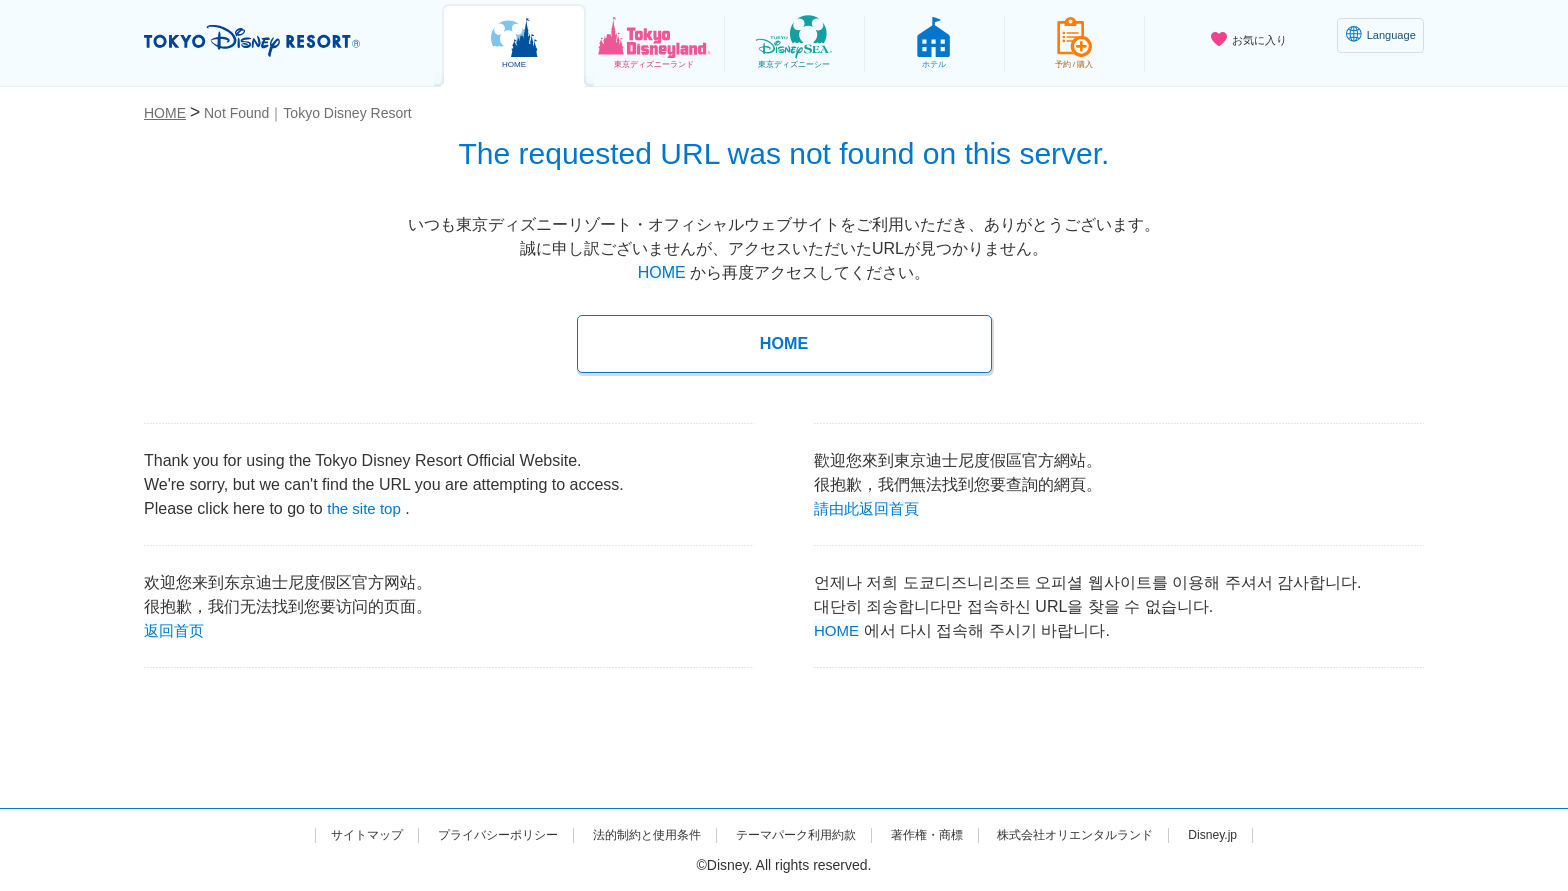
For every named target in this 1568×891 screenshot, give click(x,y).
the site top (366, 506)
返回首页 (176, 628)
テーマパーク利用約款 (798, 834)
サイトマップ (315, 834)
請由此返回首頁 (870, 506)
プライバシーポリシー (462, 834)
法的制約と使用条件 (630, 834)
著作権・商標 (945, 834)
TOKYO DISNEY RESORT (272, 41)
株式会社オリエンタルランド (1113, 834)
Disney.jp (1266, 834)
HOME (662, 272)
